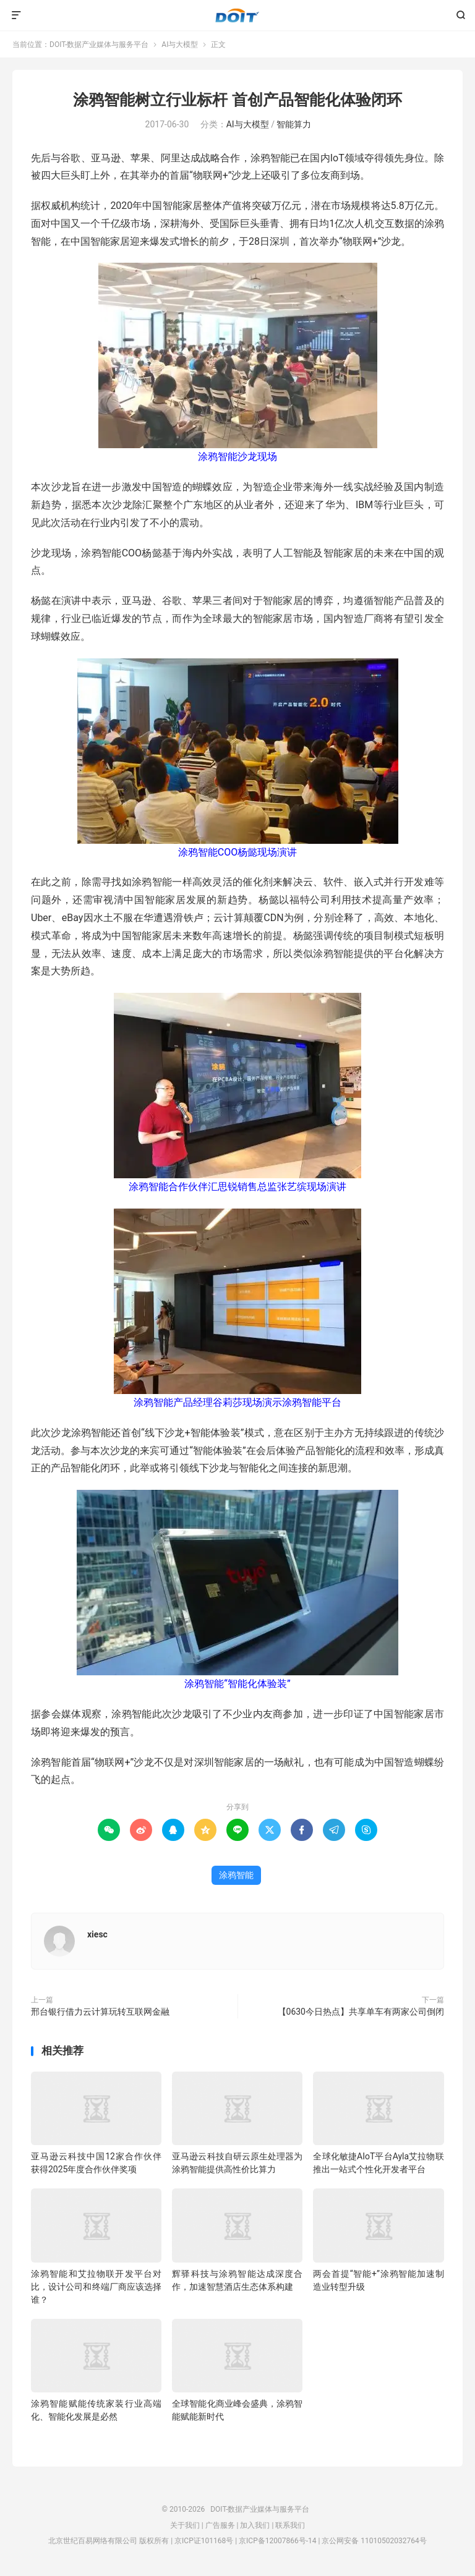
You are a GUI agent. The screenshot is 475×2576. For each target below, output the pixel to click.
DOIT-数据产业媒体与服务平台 (237, 15)
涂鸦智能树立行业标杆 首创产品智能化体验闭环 (237, 100)
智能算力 (293, 124)
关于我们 (185, 2525)
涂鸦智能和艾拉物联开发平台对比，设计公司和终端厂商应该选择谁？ (96, 2287)
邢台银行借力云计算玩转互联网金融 (100, 2012)
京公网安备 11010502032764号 (374, 2540)
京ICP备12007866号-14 (277, 2540)
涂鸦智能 (236, 1875)
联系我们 (290, 2525)
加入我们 (255, 2525)
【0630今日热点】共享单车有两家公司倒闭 (361, 2012)
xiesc (97, 1934)
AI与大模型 (179, 44)
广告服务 (220, 2525)
